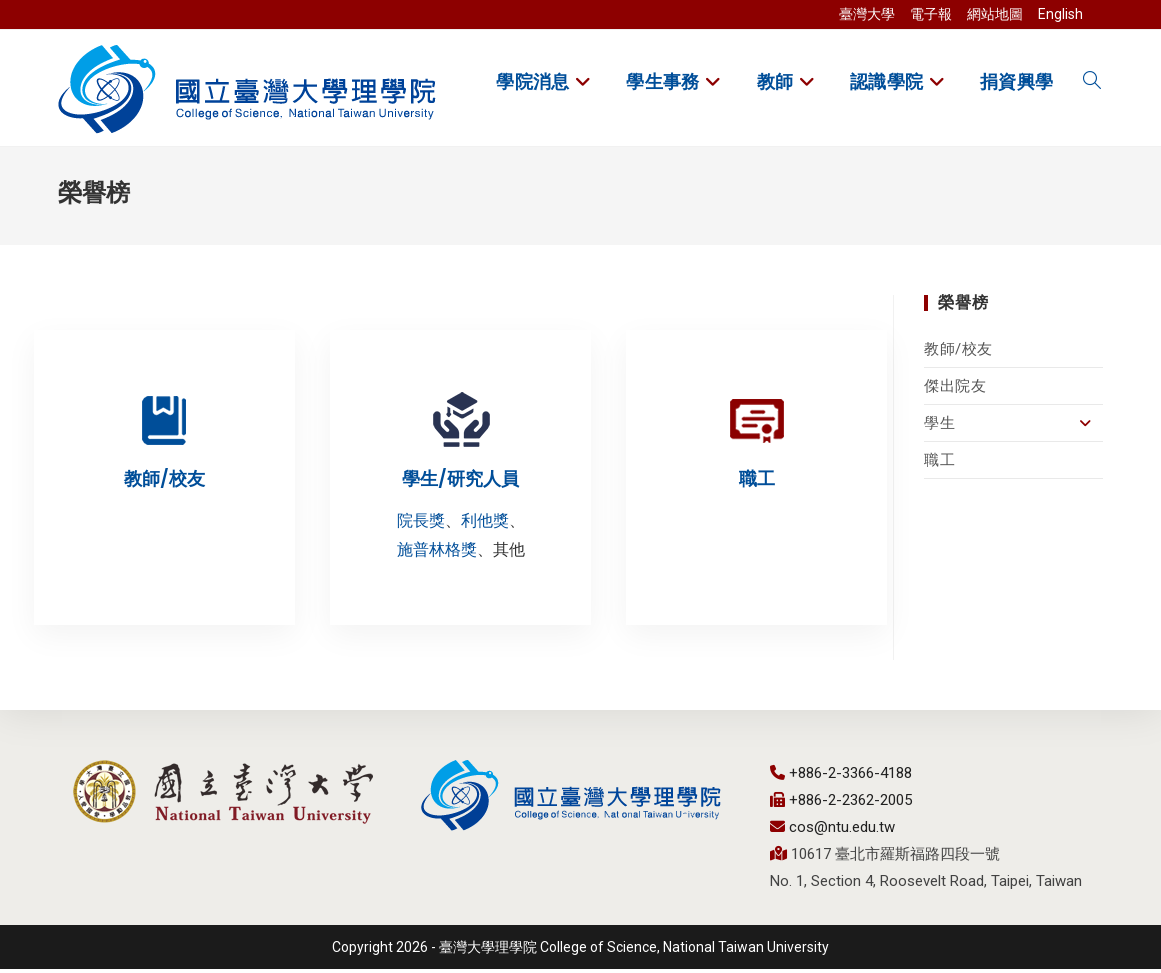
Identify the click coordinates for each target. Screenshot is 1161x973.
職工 (939, 464)
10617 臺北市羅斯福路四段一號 (893, 858)
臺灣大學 (867, 14)
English (1060, 14)
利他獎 (485, 524)
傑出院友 (955, 390)
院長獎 (421, 524)
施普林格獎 (437, 553)
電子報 (931, 14)
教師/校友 (958, 353)
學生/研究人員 (460, 482)
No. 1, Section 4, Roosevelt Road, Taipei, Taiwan (926, 885)
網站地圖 (995, 14)
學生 (1013, 427)
